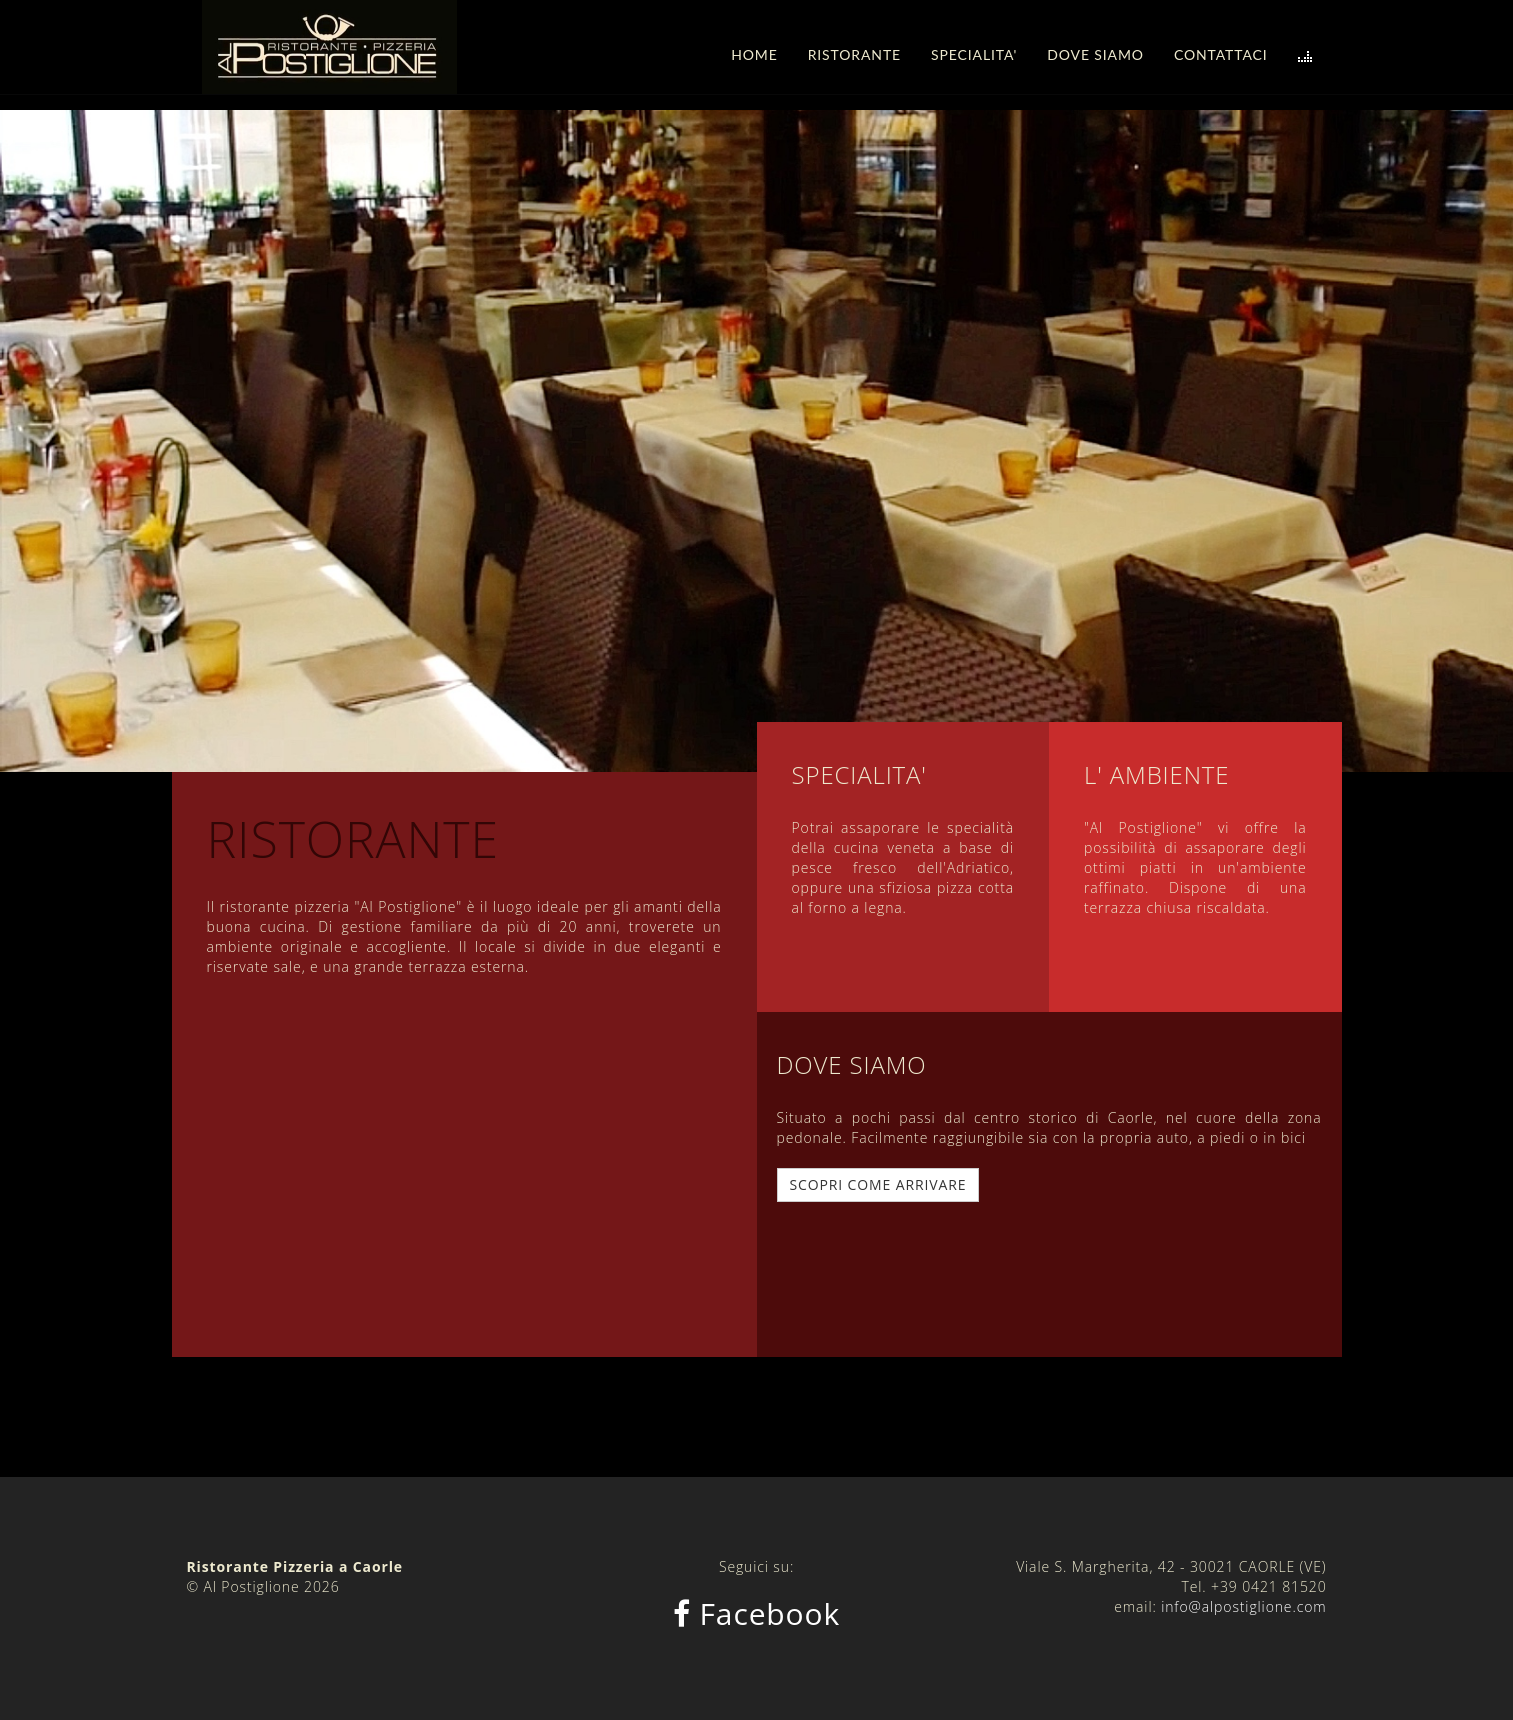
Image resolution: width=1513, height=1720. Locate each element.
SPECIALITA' (974, 54)
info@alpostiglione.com (1243, 1606)
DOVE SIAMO (1095, 54)
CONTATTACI (1221, 54)
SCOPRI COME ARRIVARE (878, 1184)
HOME (754, 54)
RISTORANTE (854, 54)
